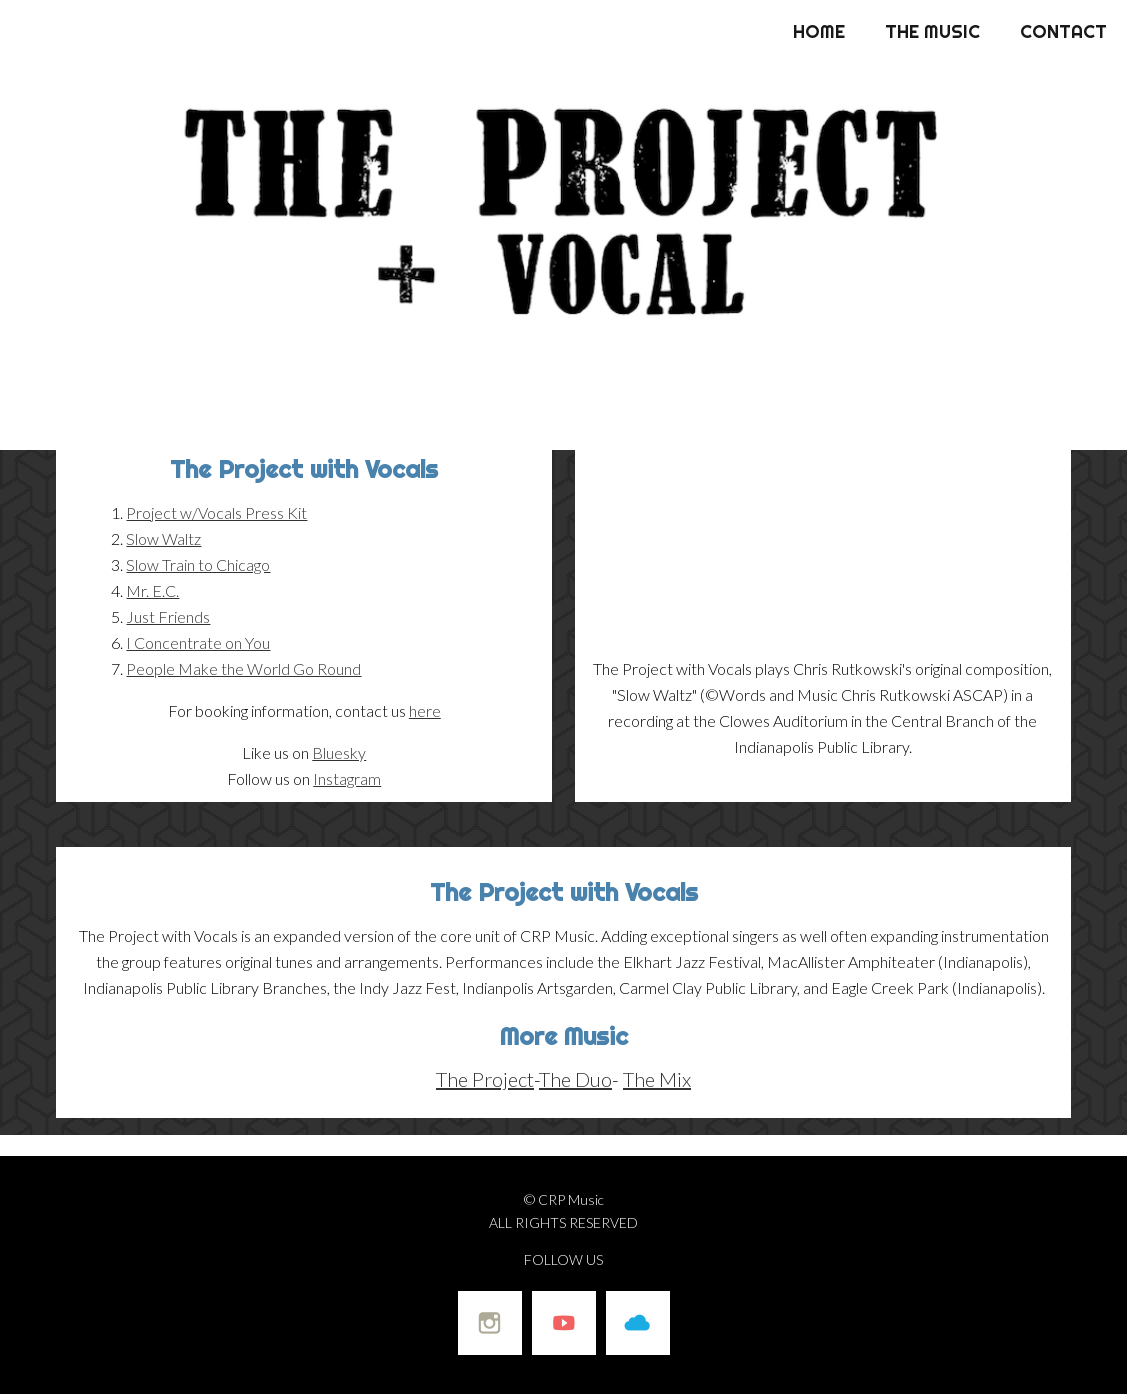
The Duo (575, 1079)
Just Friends (168, 616)
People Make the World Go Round (243, 668)
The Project (485, 1079)
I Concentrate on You (198, 642)
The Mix (657, 1079)
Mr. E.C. (152, 590)
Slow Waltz (163, 538)
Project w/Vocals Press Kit (216, 512)
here (425, 710)
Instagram (347, 778)
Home (819, 31)
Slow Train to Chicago (198, 564)
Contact (1063, 31)
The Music (932, 31)
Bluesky (339, 752)
